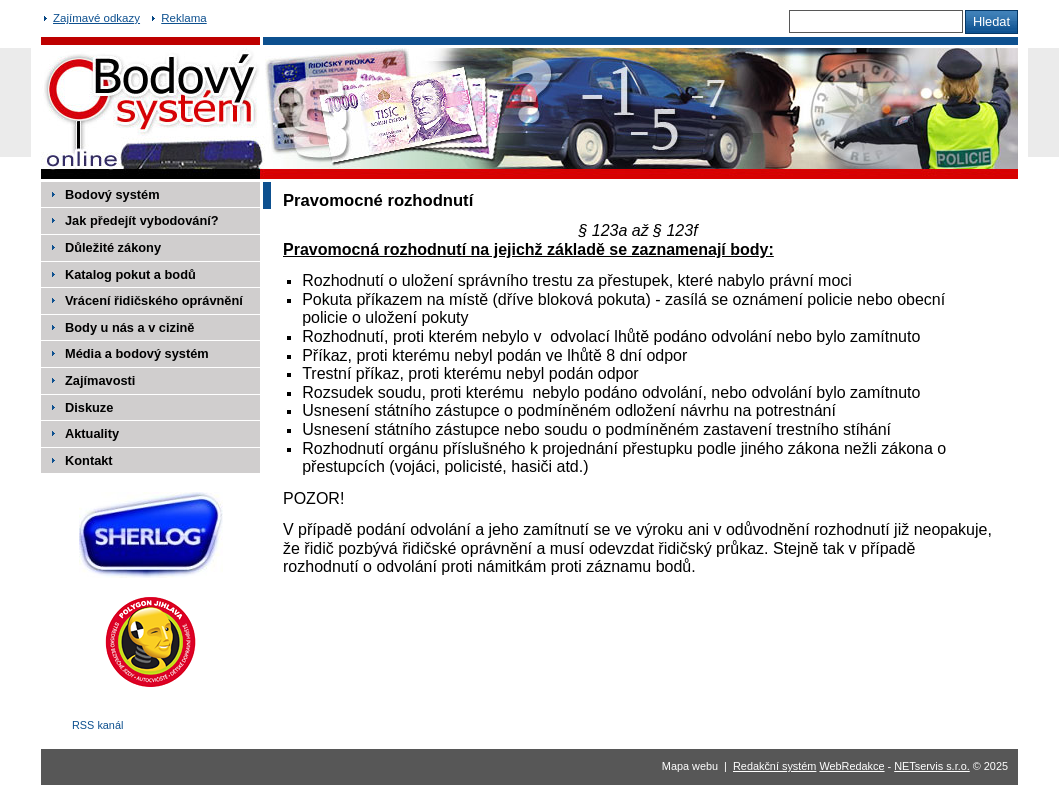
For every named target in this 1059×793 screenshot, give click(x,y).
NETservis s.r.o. (932, 766)
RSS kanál (97, 725)
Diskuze (89, 407)
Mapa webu (690, 766)
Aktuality (92, 433)
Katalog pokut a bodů (130, 274)
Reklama (183, 18)
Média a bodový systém (137, 353)
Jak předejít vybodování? (142, 220)
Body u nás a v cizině (129, 327)
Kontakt (89, 460)
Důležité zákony (113, 247)
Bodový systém (112, 194)
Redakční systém (774, 766)
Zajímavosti (100, 380)
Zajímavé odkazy (96, 18)
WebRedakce (851, 766)
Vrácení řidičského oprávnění (154, 300)
